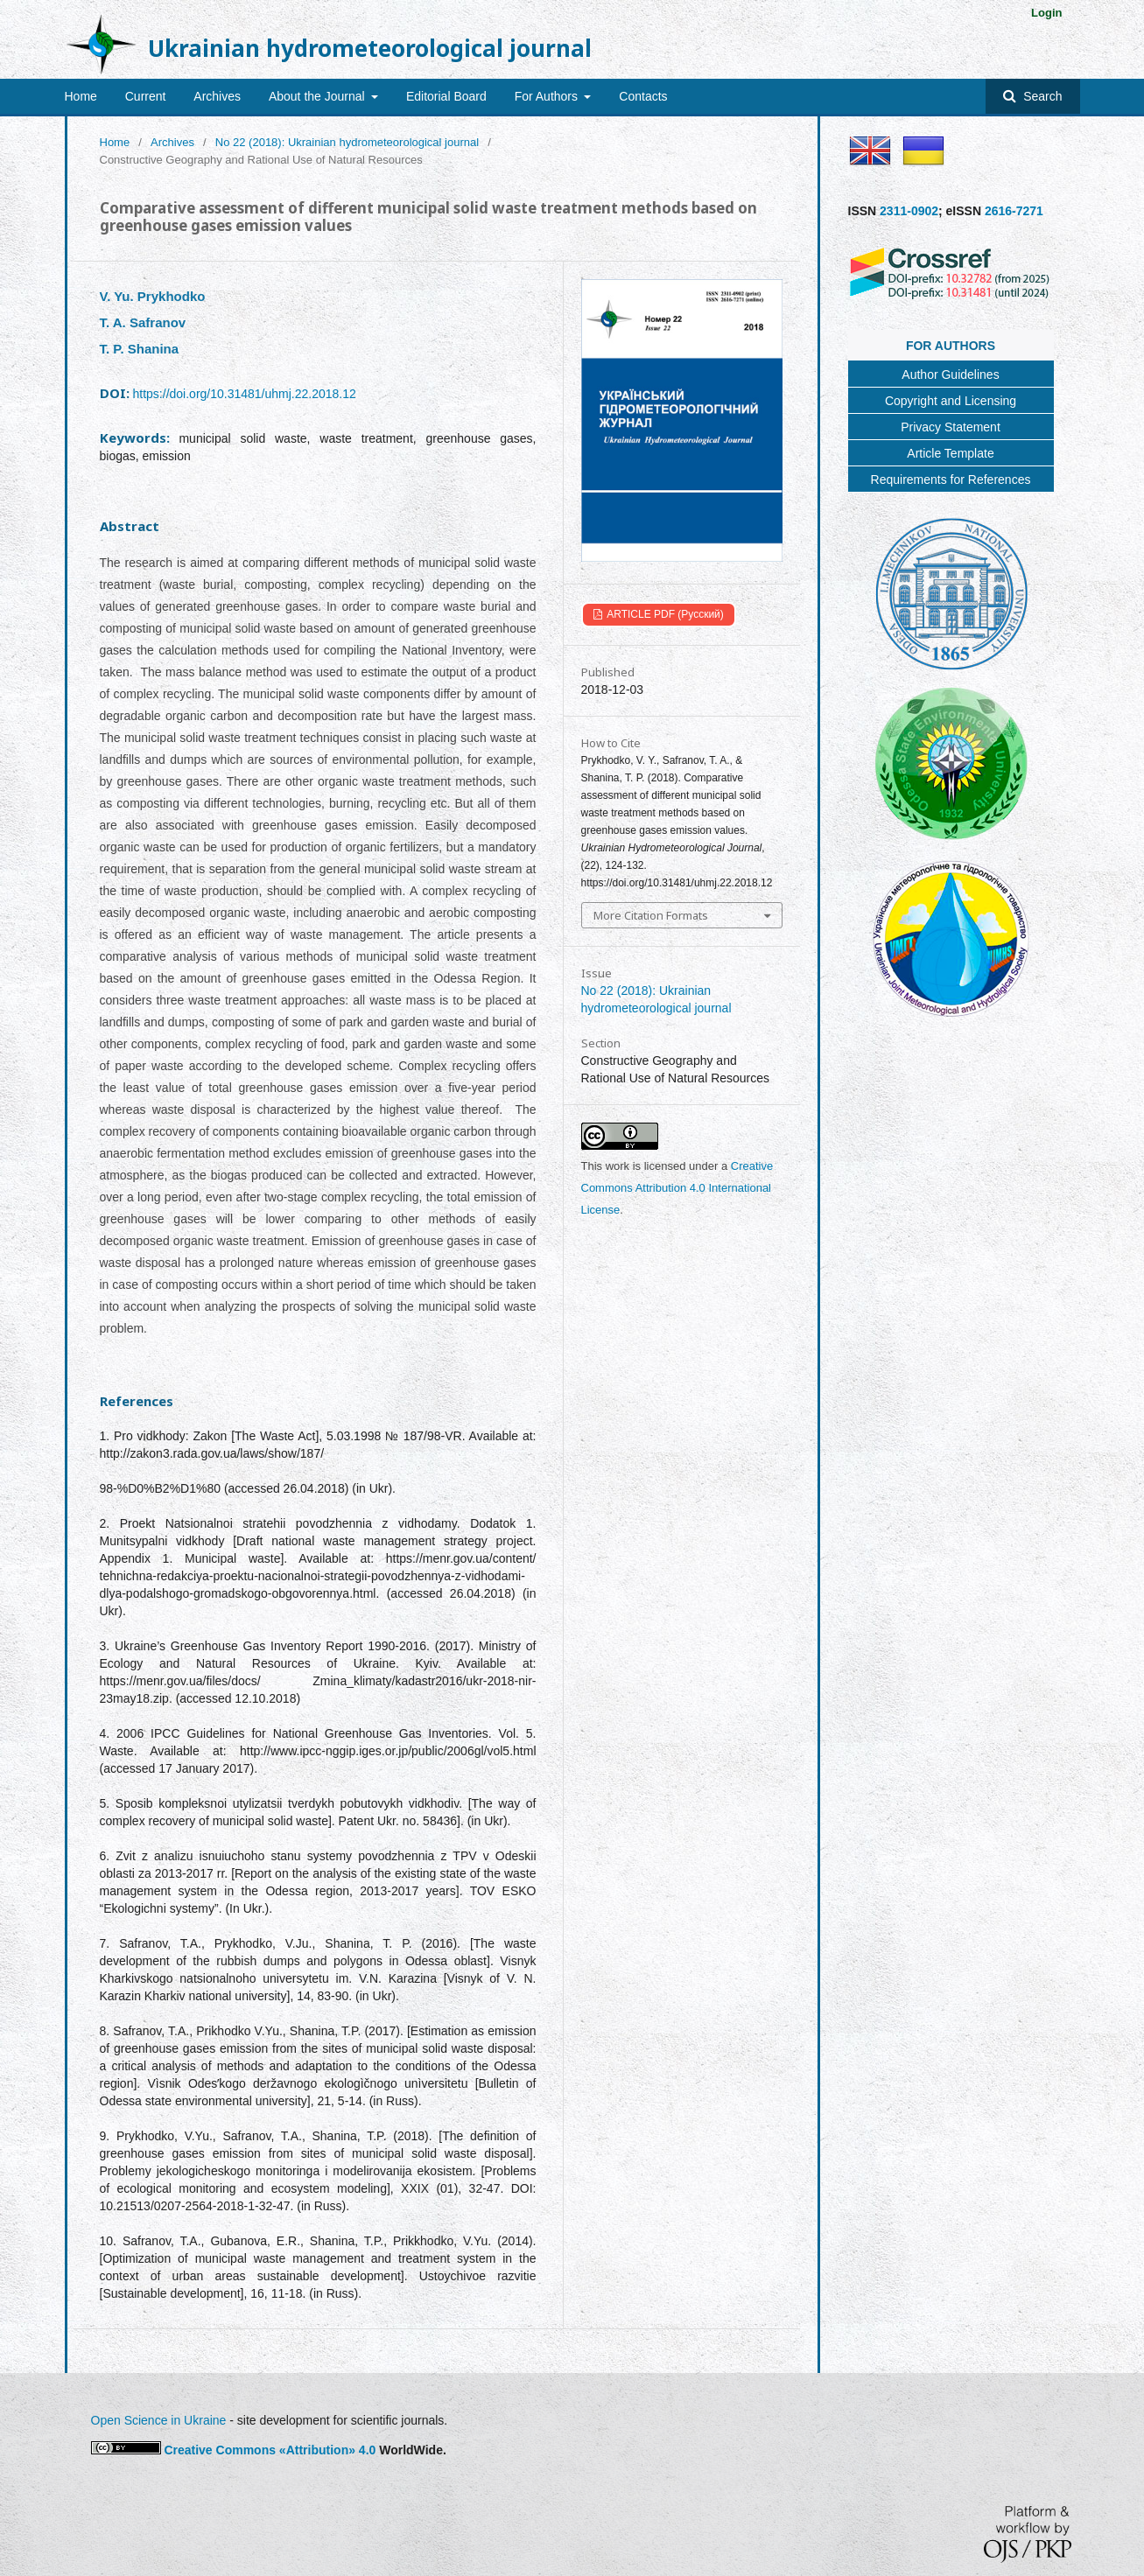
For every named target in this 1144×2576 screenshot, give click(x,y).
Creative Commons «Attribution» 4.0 (269, 2450)
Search (1041, 96)
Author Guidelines (950, 375)
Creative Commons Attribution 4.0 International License (677, 1187)
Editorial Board (446, 96)
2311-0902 (909, 211)
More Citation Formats (650, 915)
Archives (217, 96)
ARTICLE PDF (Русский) (664, 614)
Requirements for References (951, 479)
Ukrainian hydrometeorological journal (370, 48)
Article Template (950, 453)
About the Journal (318, 96)
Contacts (643, 96)
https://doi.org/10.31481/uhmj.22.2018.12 (244, 394)
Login (1046, 12)
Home (81, 96)
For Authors (548, 96)
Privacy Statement (950, 427)
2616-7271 (1014, 211)
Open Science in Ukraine (159, 2420)
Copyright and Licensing (950, 401)
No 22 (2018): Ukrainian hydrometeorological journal (347, 142)
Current (145, 96)
